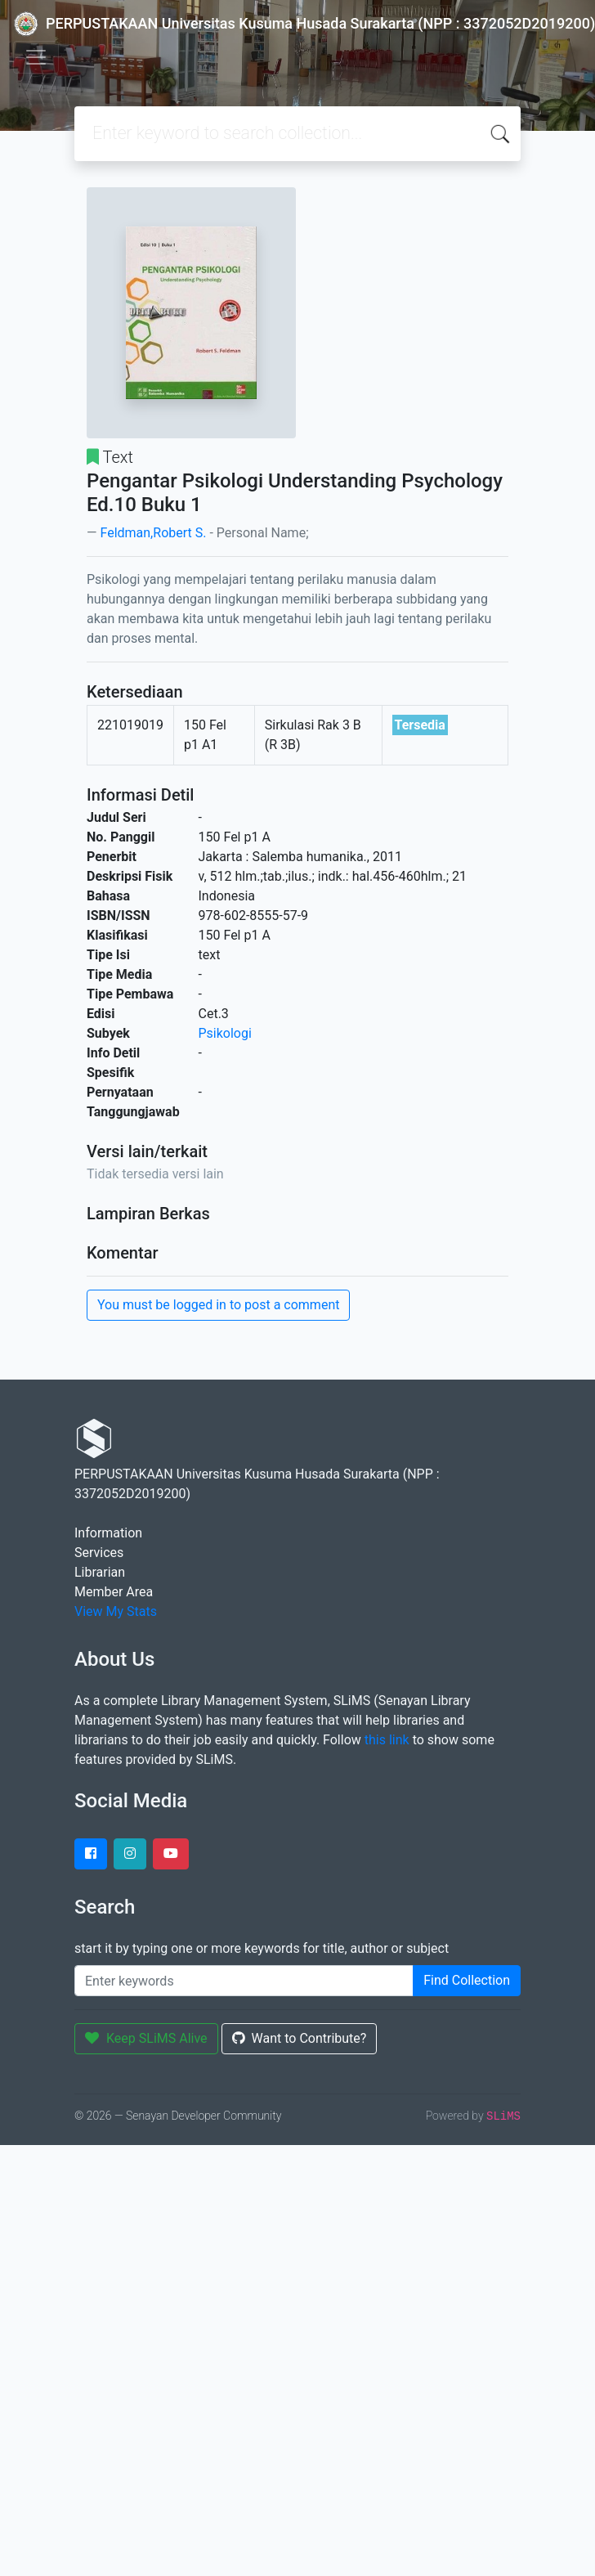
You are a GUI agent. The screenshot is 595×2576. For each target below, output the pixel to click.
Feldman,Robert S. (153, 533)
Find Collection (466, 1980)
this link (387, 1740)
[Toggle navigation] (36, 57)
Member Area (113, 1592)
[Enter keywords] (244, 1980)
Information (108, 1533)
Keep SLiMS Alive (146, 2038)
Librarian (99, 1572)
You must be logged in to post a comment (218, 1305)
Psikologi (225, 1033)
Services (98, 1552)
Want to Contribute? (299, 2038)
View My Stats (115, 1611)
